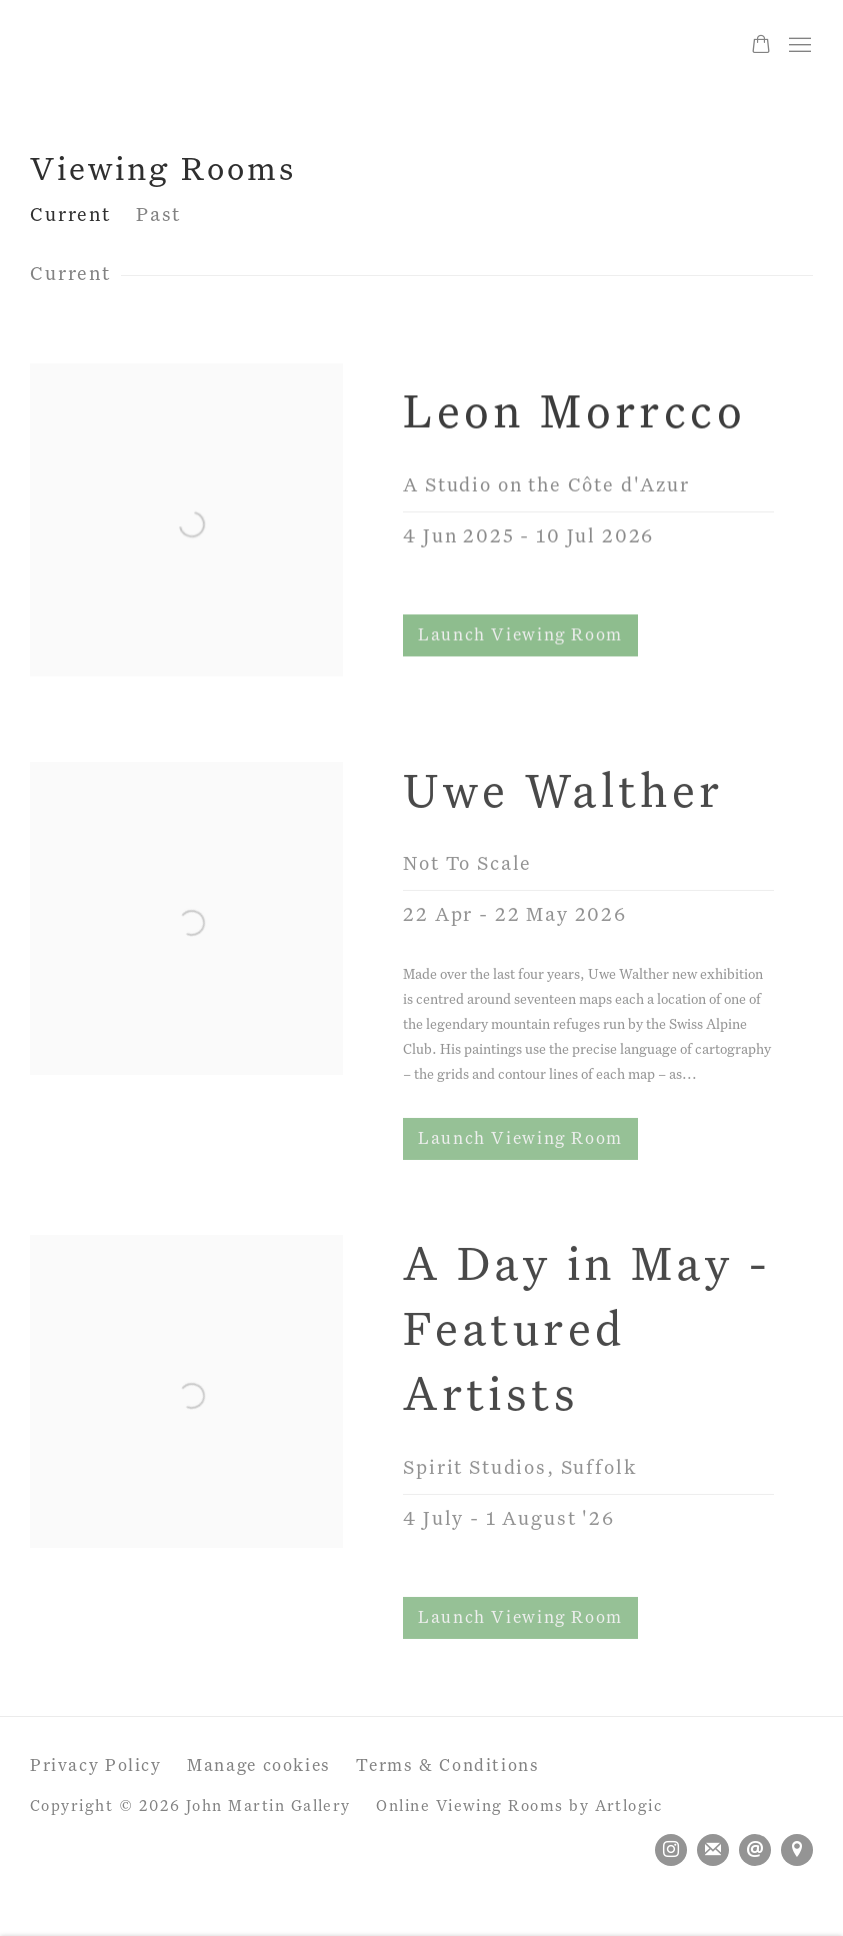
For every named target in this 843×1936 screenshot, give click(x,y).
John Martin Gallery (170, 46)
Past (158, 215)
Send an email (755, 1850)
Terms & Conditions (447, 1766)
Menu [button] (798, 46)
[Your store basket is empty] (761, 46)
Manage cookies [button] (259, 1766)
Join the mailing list (713, 1850)
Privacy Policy (96, 1766)
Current (70, 215)
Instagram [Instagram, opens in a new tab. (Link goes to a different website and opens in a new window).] (671, 1850)
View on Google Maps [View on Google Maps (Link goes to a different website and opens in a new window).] (797, 1850)
